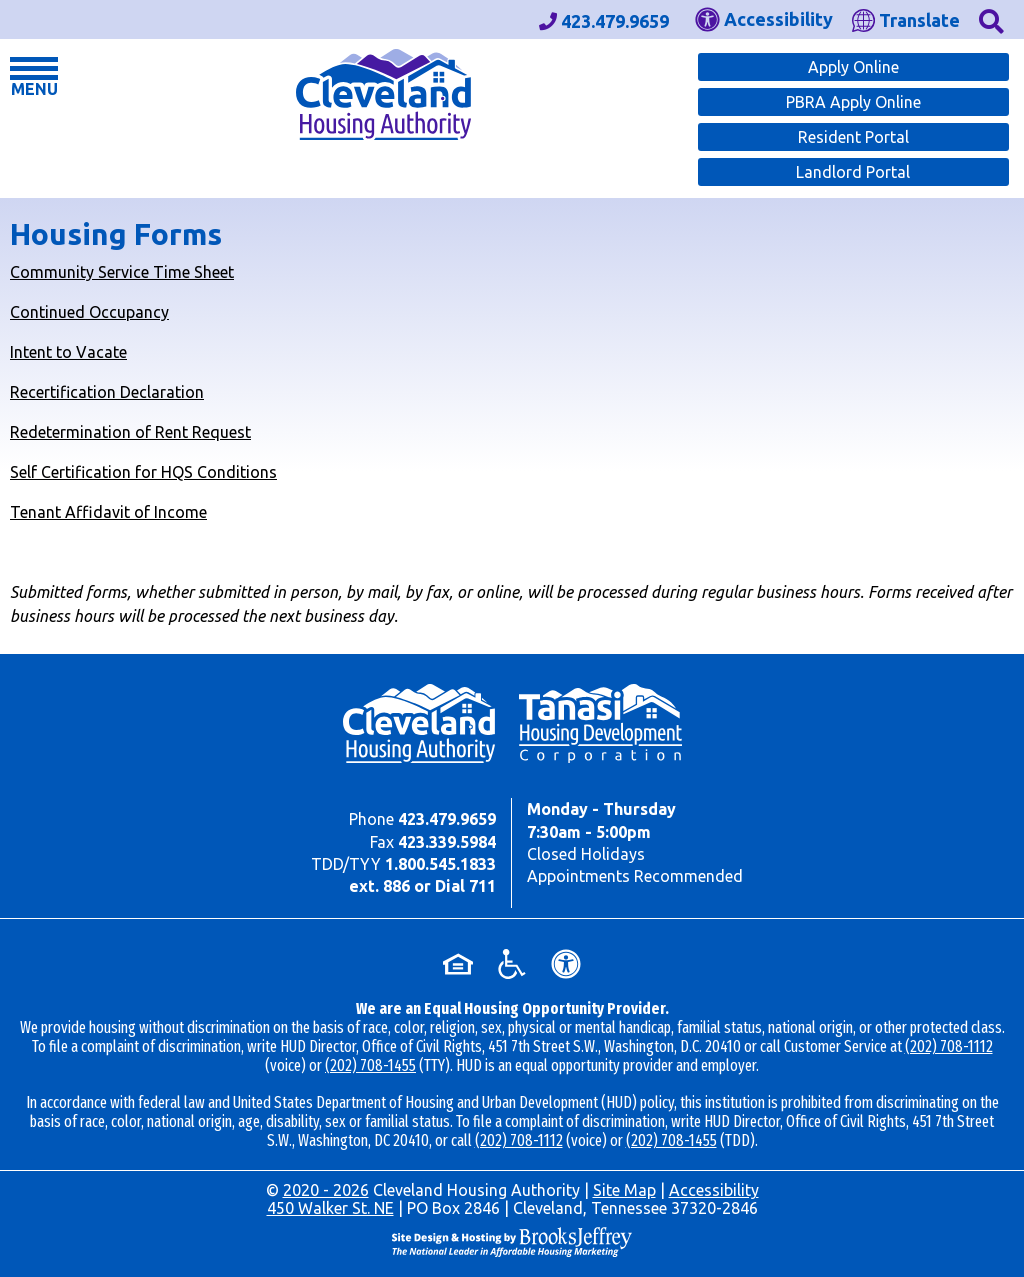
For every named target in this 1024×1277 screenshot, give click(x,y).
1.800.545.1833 (440, 864)
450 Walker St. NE (330, 1208)
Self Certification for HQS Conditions (143, 472)
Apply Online (853, 67)
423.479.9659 (447, 819)
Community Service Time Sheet (122, 272)
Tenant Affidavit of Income (108, 512)
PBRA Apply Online (853, 102)
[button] (991, 19)
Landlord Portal (853, 172)
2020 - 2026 (326, 1190)
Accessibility (714, 1190)
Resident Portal (853, 137)
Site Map (624, 1190)
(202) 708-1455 (370, 1065)
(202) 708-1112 (949, 1046)
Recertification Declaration (107, 392)
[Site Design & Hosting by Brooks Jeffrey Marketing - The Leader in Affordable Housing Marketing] (512, 1240)
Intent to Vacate (68, 352)
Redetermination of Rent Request (130, 432)
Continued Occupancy (89, 312)
